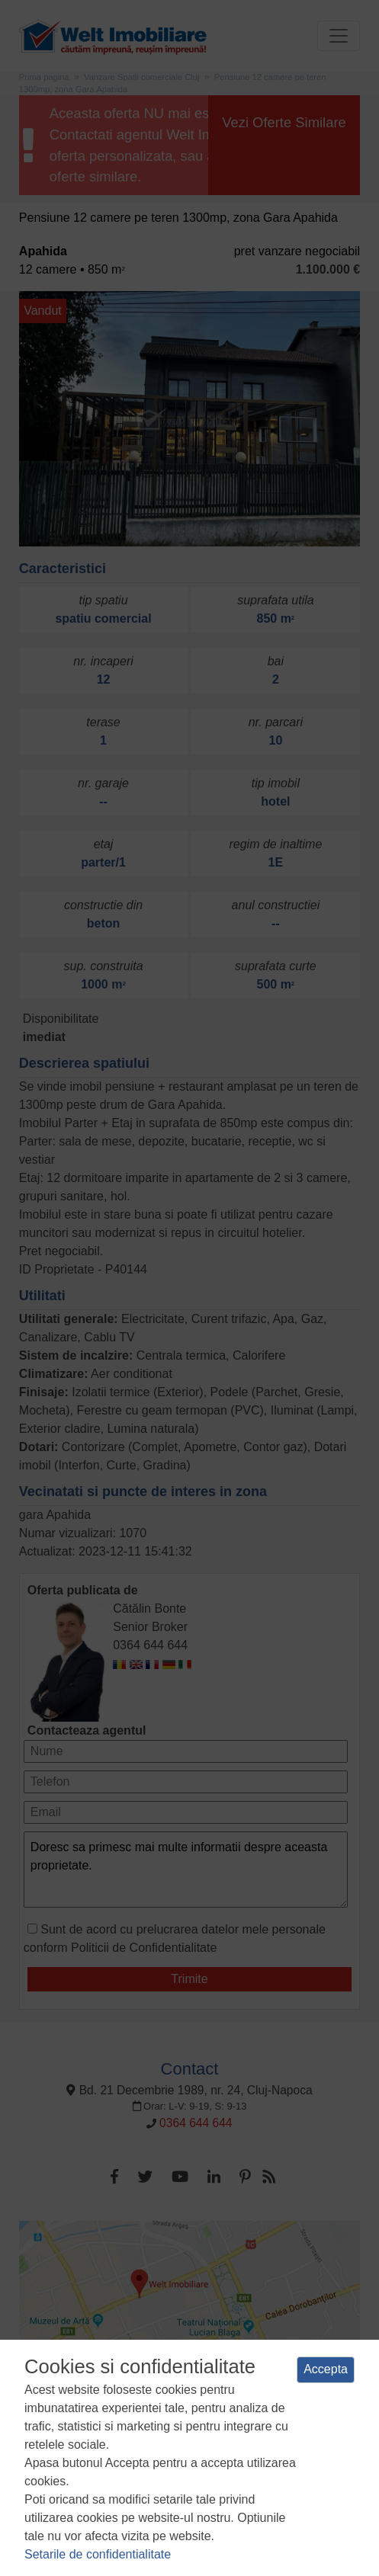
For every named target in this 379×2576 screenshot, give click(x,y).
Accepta (326, 2369)
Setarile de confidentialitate (97, 2554)
